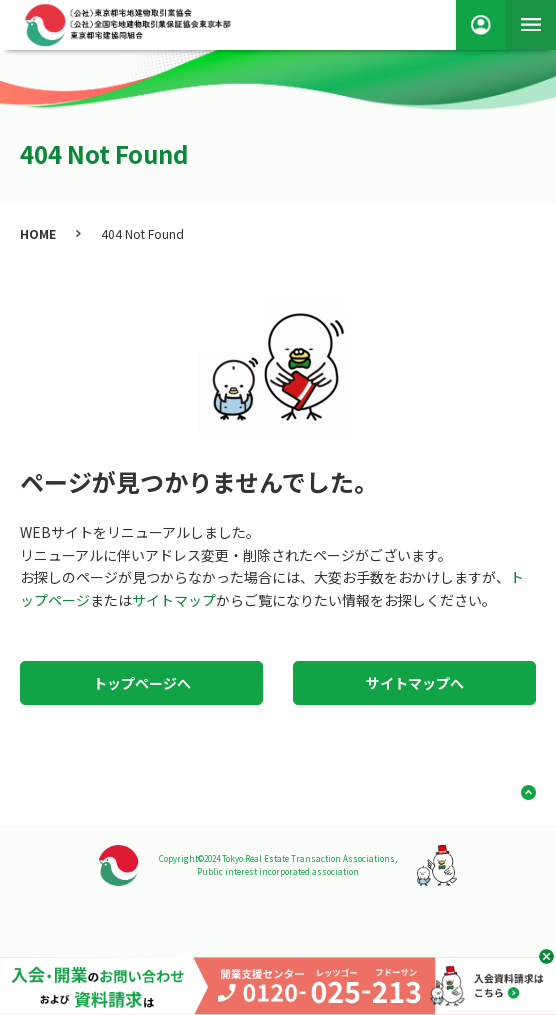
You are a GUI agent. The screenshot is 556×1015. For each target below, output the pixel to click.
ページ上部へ (521, 792)
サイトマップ (174, 600)
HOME (38, 233)
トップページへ (142, 683)
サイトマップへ (415, 683)
